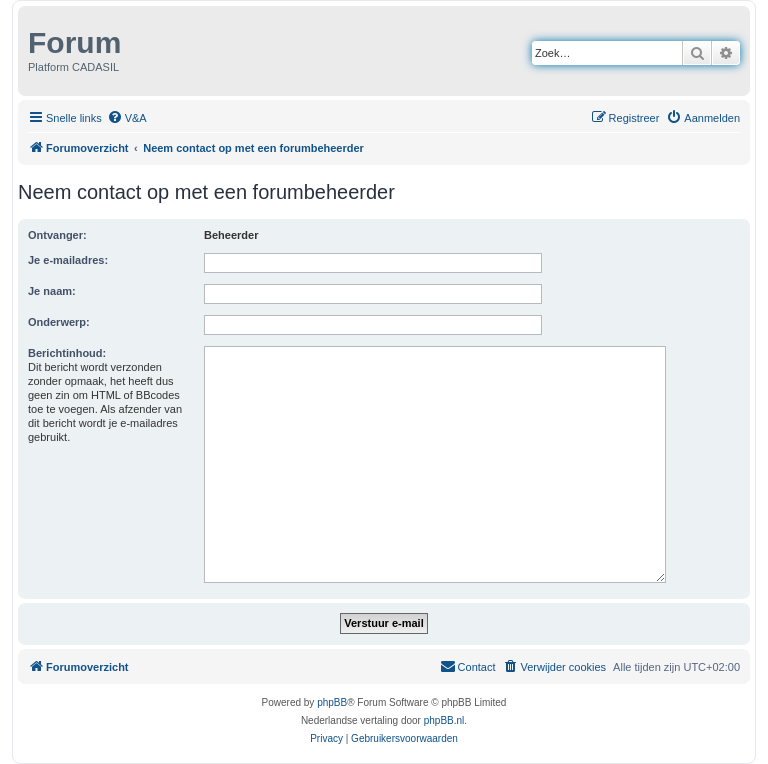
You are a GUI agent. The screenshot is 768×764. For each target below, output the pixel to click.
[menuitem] (127, 118)
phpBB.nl (444, 720)
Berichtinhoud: (67, 353)
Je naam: (52, 291)
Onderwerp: (59, 322)
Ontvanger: (57, 235)
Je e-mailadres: (68, 260)
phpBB (332, 702)
